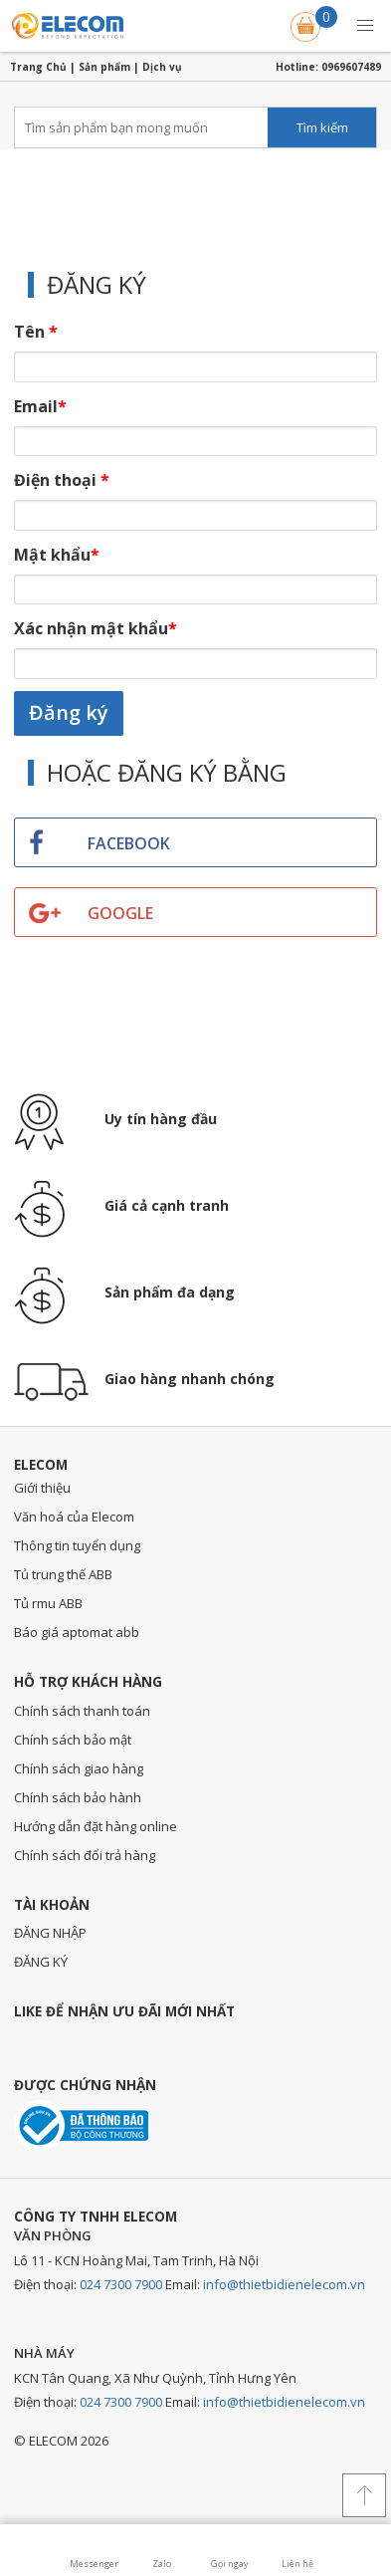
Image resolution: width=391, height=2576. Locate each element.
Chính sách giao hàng (78, 1768)
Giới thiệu (42, 1488)
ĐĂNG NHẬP (50, 1933)
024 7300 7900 (121, 2284)
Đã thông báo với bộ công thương (81, 2125)
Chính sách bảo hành (77, 1797)
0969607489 (351, 67)
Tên (36, 332)
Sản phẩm (104, 67)
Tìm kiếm (322, 127)
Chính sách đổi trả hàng (84, 1855)
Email (40, 406)
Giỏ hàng (307, 23)
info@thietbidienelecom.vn (284, 2284)
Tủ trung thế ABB (63, 1574)
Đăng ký (68, 712)
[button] (365, 26)
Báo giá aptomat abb (76, 1632)
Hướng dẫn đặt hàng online (95, 1826)
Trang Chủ (38, 67)
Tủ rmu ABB (48, 1603)
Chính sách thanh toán (82, 1711)
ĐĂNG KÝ (41, 1962)
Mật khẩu (56, 555)
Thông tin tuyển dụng (77, 1545)
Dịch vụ (162, 67)
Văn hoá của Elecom (74, 1516)
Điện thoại (61, 480)
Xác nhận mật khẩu (95, 628)
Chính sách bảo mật (72, 1740)
